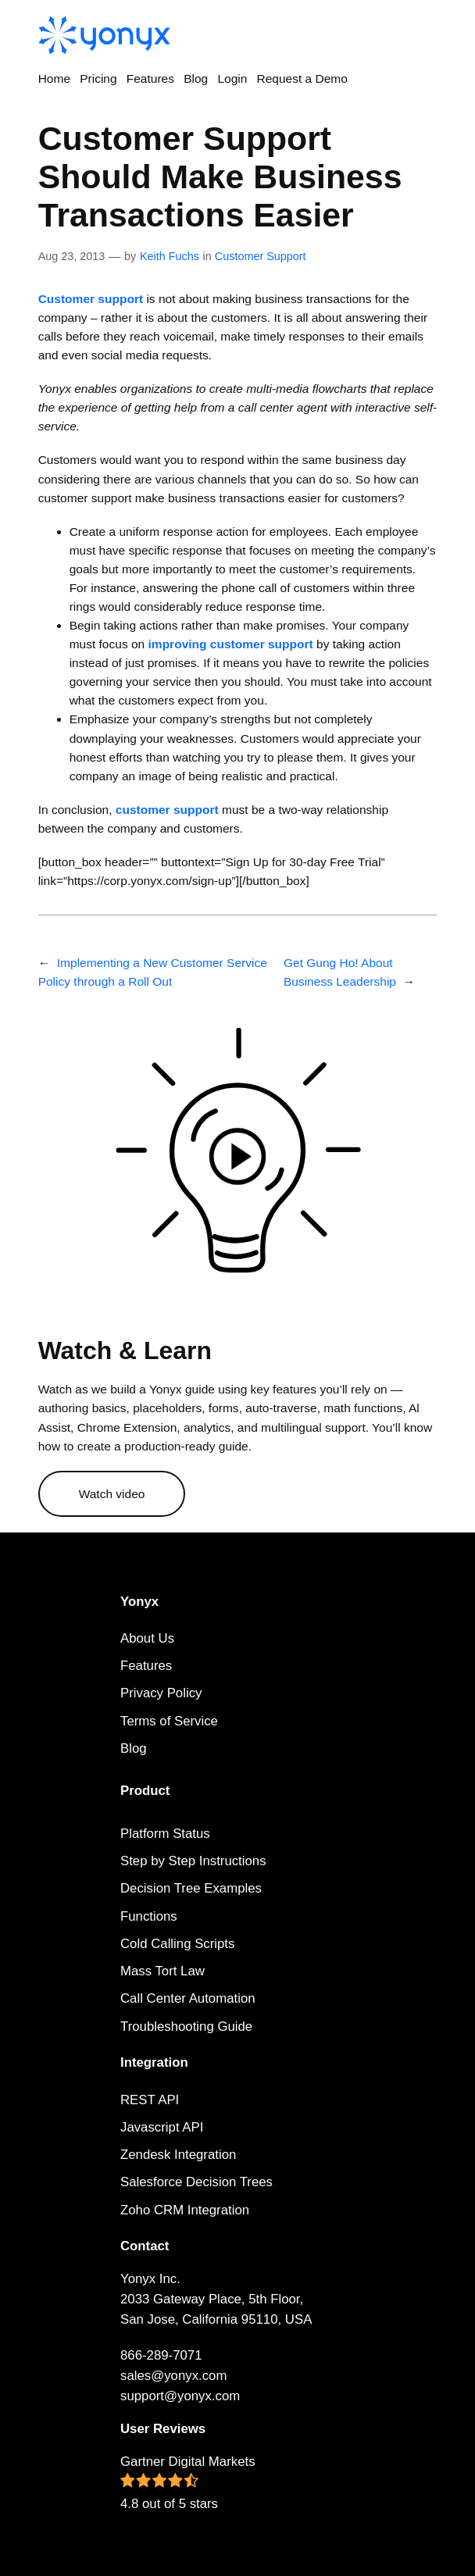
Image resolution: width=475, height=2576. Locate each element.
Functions (148, 1916)
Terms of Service (169, 1721)
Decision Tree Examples (191, 1888)
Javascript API (161, 2127)
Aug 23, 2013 (71, 256)
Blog (133, 1748)
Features (146, 1665)
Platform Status (165, 1833)
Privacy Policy (161, 1693)
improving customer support (230, 644)
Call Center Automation (187, 1998)
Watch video (112, 1493)
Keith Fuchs (169, 256)
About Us (147, 1638)
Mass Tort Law (162, 1971)
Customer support (90, 298)
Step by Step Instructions (193, 1861)
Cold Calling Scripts (177, 1943)
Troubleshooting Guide (186, 2026)
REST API (149, 2100)
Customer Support (260, 256)
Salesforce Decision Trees (196, 2182)
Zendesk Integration (178, 2154)
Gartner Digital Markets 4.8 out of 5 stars (187, 2482)
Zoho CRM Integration (184, 2210)
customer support (167, 809)
